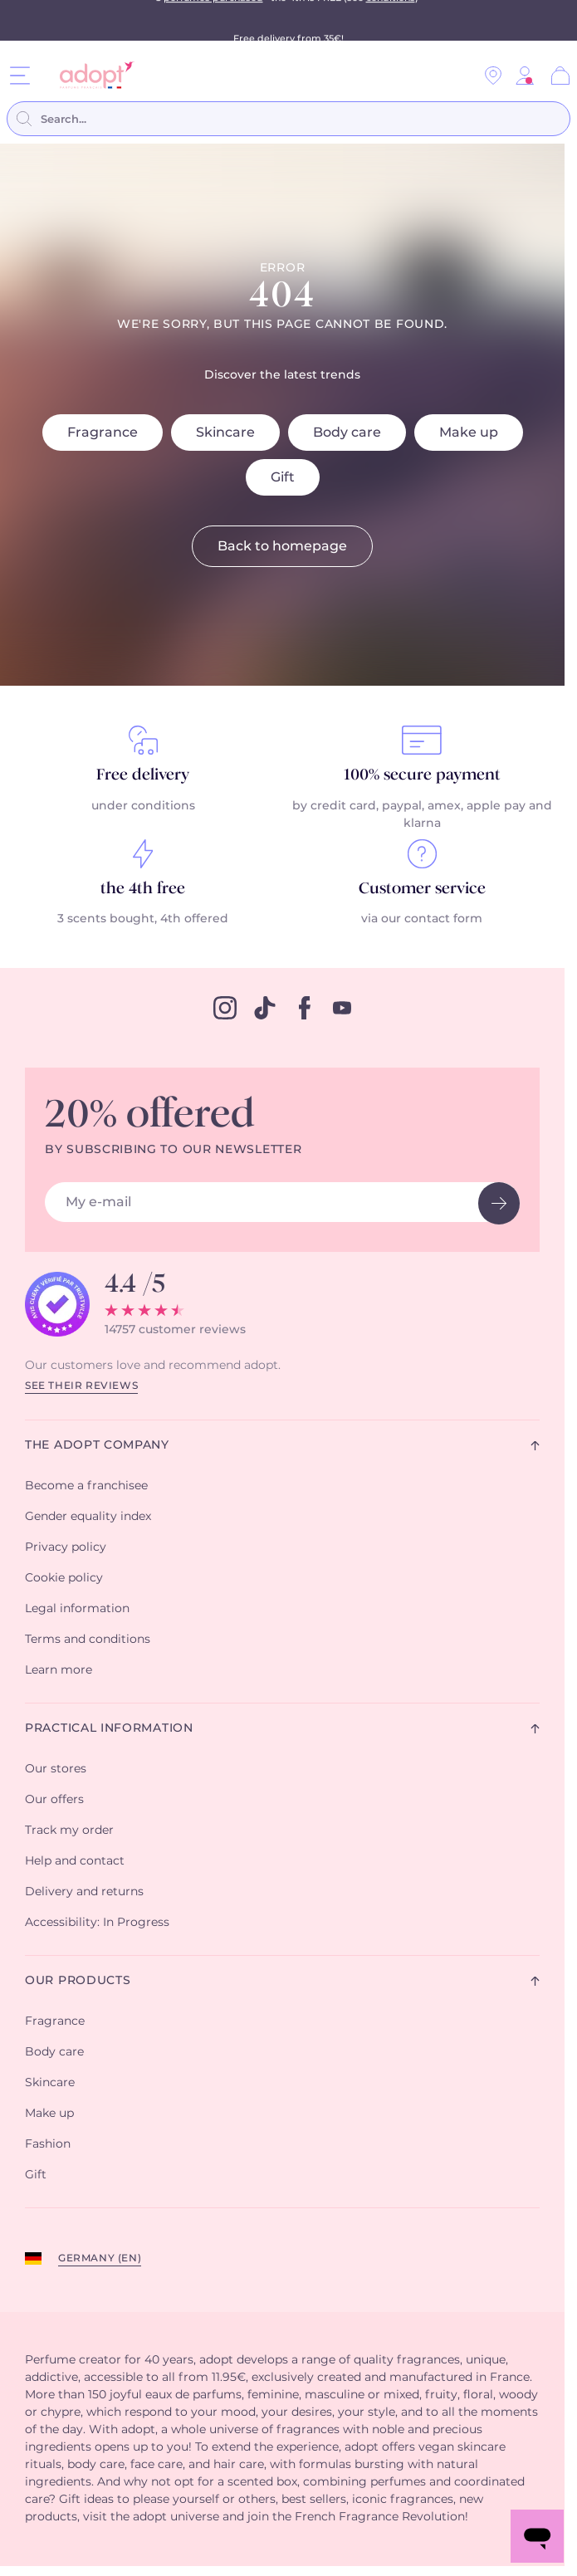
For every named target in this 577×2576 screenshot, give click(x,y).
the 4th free (142, 889)
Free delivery (142, 775)
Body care (347, 432)
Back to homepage (282, 546)
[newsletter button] (499, 1203)
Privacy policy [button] (65, 1547)
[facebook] (305, 1008)
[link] (524, 75)
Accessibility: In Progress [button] (97, 1922)
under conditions (143, 806)
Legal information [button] (77, 1609)
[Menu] (20, 75)
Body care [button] (54, 2052)
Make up (468, 432)
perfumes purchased (213, 19)
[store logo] (90, 75)
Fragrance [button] (55, 2021)
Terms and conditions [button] (87, 1639)
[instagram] (225, 1008)
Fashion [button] (48, 2144)
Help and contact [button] (75, 1861)
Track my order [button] (69, 1830)
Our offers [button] (54, 1800)
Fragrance (102, 432)
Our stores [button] (55, 1769)
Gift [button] (35, 2175)
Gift (283, 477)
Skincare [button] (50, 2083)
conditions (390, 19)
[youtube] (342, 1007)
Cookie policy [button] (64, 1578)
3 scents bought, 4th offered (142, 919)
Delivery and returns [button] (84, 1892)
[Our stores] (493, 75)
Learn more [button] (58, 1670)
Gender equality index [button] (88, 1517)
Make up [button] (49, 2113)
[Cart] (560, 75)
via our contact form (421, 919)
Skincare (225, 432)
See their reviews (81, 1386)
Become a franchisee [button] (86, 1486)
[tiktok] (265, 1008)
